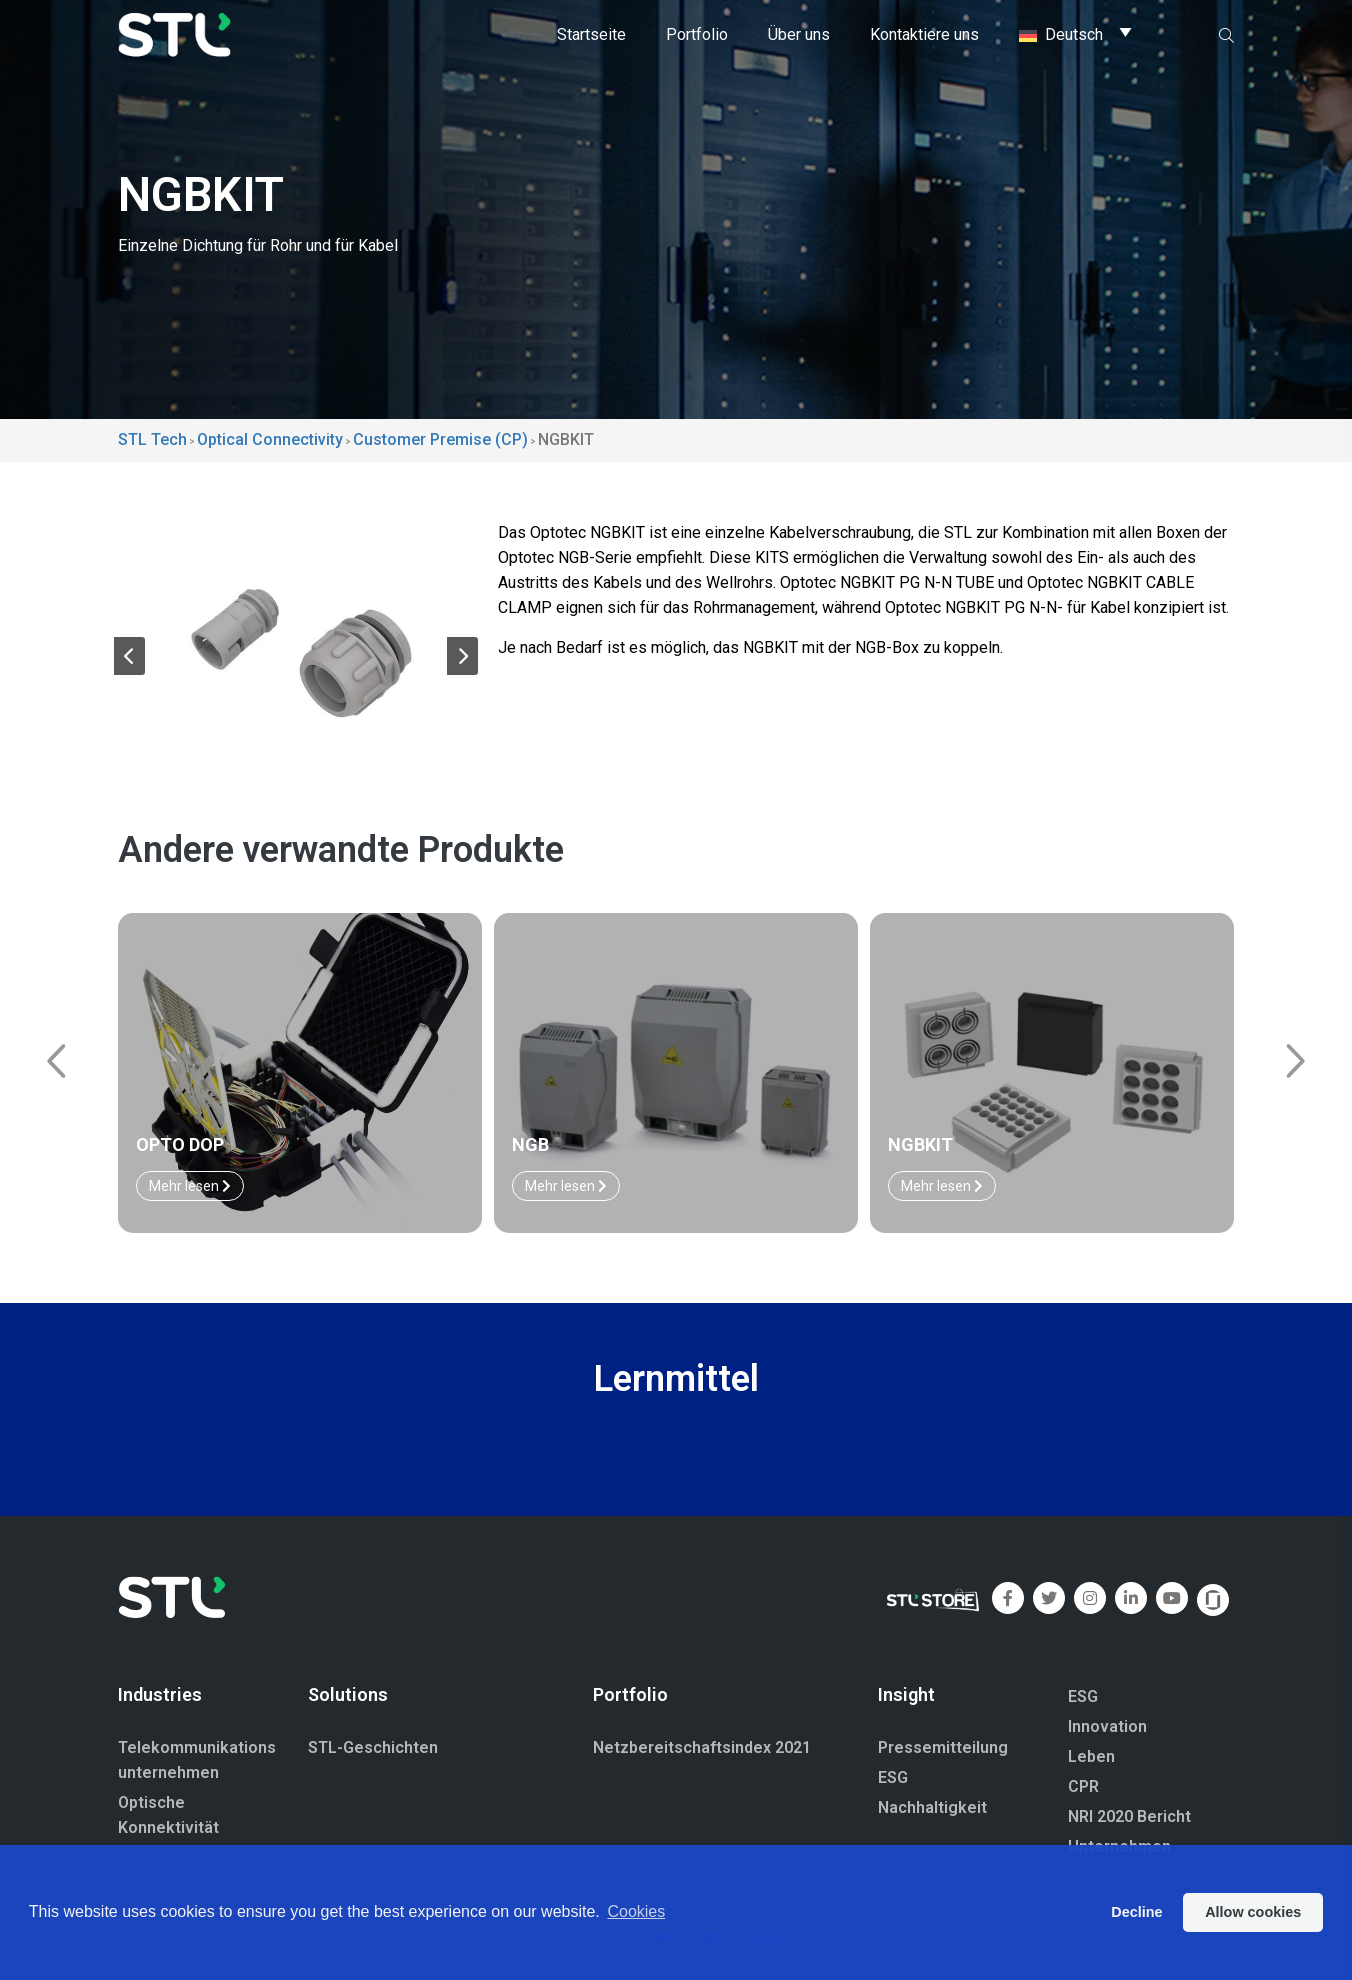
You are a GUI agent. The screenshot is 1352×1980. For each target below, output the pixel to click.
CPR (1083, 1786)
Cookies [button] (636, 1911)
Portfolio (697, 34)
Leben (1091, 1756)
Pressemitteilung (943, 1747)
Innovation (1107, 1726)
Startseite (591, 34)
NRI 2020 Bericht (1129, 1816)
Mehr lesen (190, 1186)
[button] (129, 660)
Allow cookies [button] (1253, 1912)
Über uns (799, 34)
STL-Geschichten (373, 1747)
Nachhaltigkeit (932, 1807)
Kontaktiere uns (924, 34)
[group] (296, 647)
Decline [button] (1136, 1912)
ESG (893, 1777)
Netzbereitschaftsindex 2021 (702, 1747)
